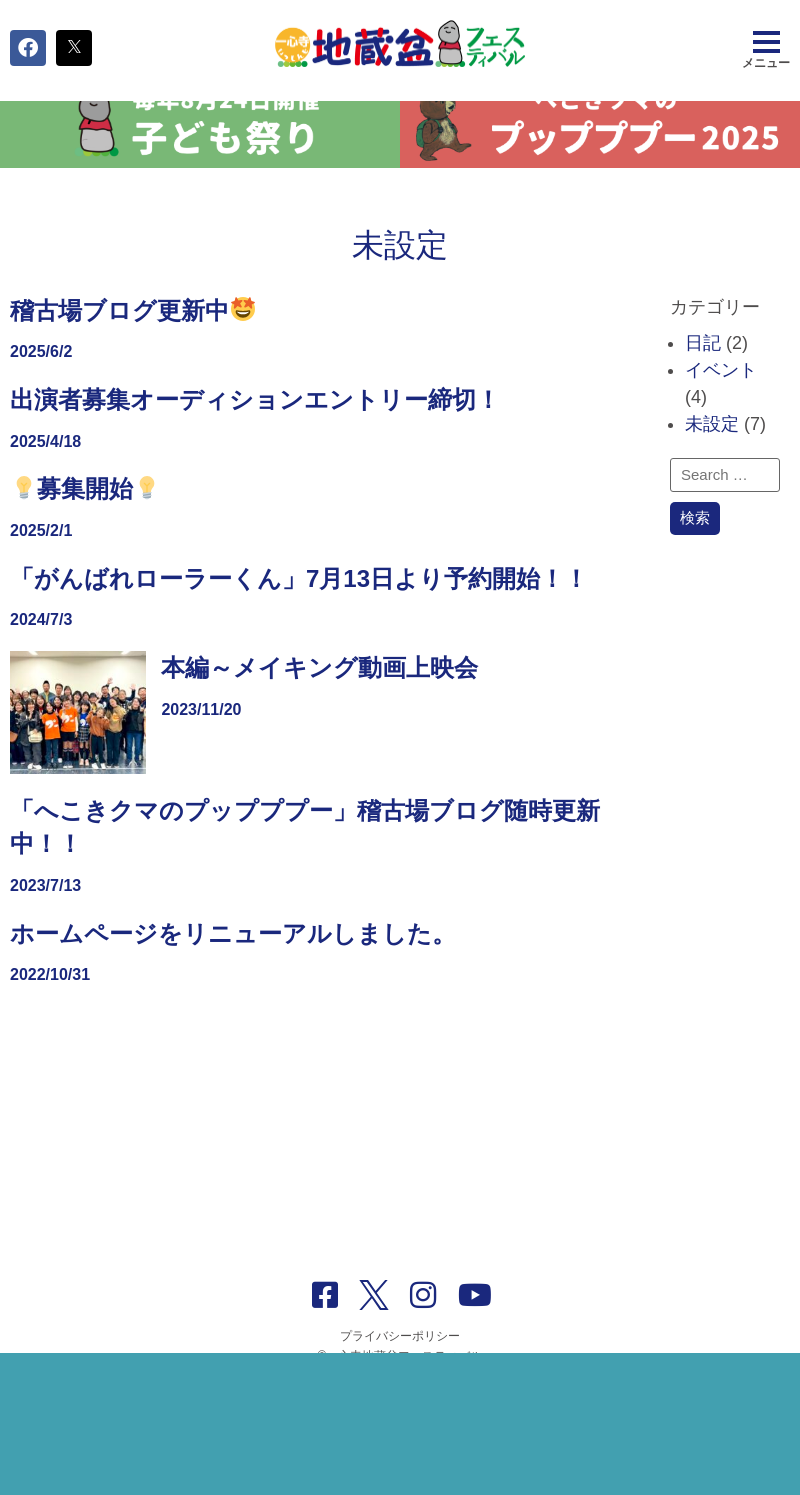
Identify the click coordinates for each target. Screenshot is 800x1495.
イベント (721, 396)
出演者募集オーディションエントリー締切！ (255, 425)
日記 (703, 369)
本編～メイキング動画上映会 (319, 693)
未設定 (712, 450)
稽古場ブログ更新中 (132, 336)
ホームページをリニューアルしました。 (233, 959)
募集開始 (85, 515)
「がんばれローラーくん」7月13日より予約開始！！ (299, 604)
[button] (28, 48)
